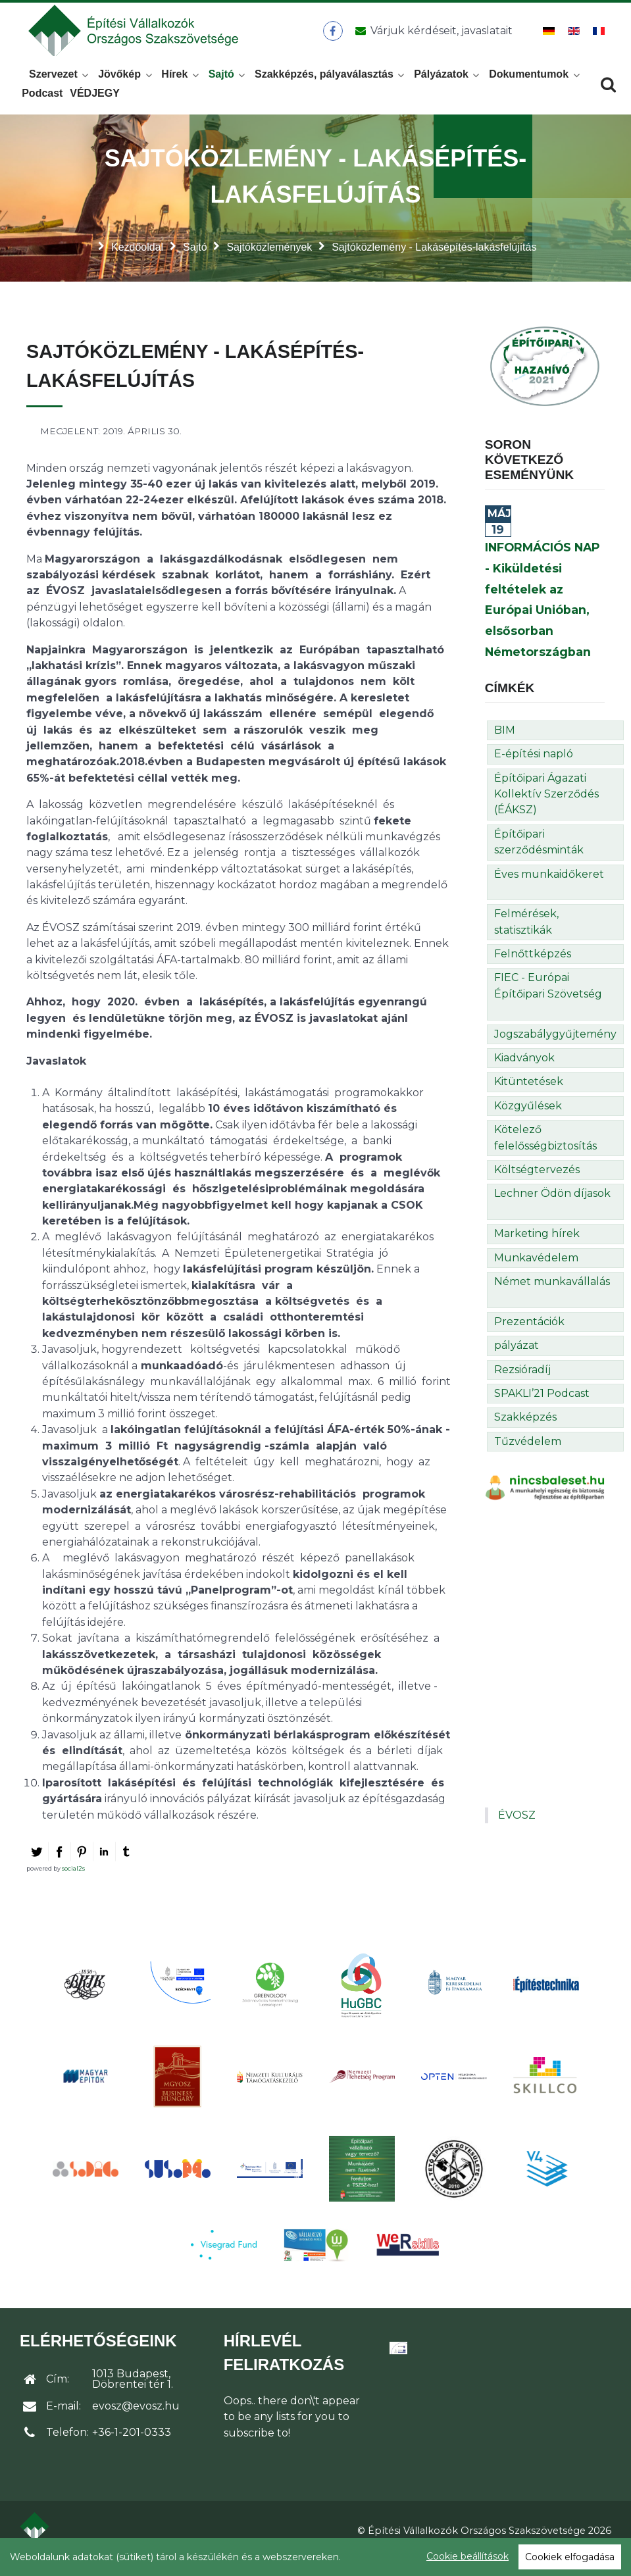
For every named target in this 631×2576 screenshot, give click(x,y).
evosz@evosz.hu (136, 2421)
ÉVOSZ (517, 1831)
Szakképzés (525, 1433)
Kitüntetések (528, 1097)
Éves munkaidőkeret (549, 889)
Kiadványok (524, 1073)
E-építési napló (533, 769)
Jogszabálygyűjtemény (555, 1049)
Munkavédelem (536, 1273)
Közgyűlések (528, 1121)
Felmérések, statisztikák (526, 937)
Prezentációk (529, 1336)
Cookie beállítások (467, 2556)
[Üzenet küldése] (433, 39)
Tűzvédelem (527, 1456)
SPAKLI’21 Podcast (542, 1409)
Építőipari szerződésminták (539, 857)
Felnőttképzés (532, 969)
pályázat (516, 1361)
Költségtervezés (537, 1185)
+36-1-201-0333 (131, 2448)
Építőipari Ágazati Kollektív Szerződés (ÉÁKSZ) (546, 809)
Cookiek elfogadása (570, 2557)
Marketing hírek (537, 1249)
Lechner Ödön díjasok (552, 1209)
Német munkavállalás (552, 1297)
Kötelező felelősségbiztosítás (545, 1153)
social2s (73, 1884)
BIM (504, 746)
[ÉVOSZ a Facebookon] (336, 39)
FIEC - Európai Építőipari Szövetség (548, 1001)
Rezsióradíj (522, 1384)
